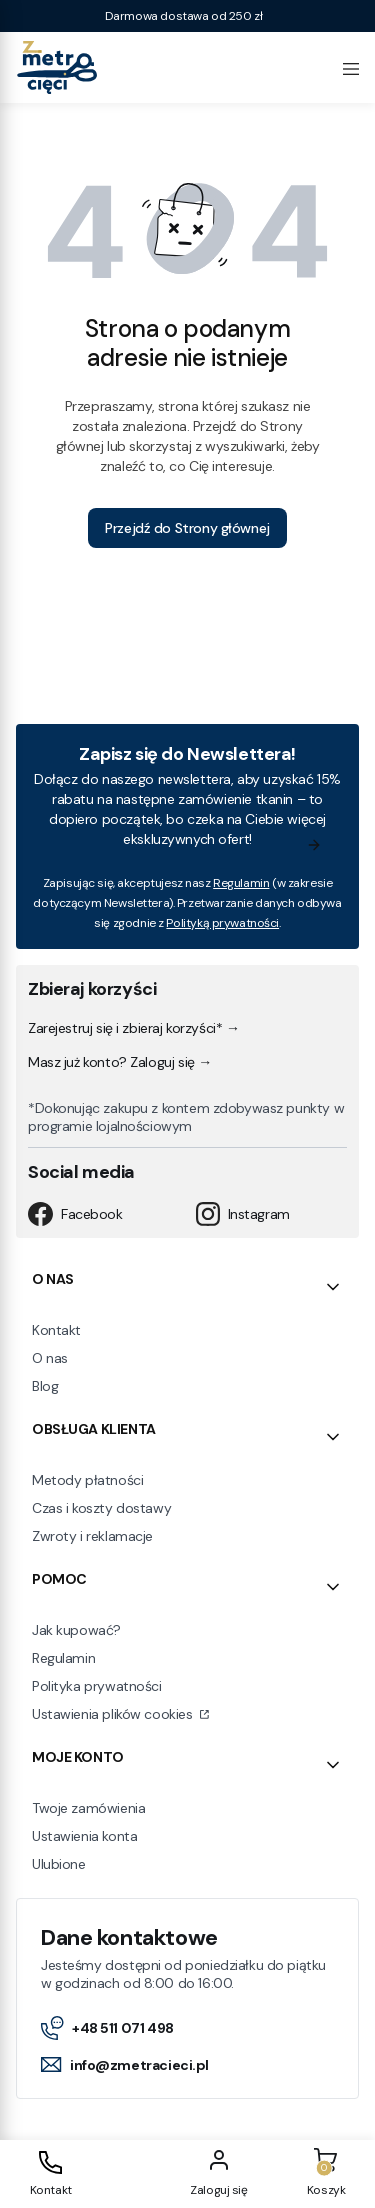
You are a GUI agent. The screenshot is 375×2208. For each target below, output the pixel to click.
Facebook (75, 1214)
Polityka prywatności (97, 1686)
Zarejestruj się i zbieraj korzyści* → (133, 1028)
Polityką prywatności (222, 923)
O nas (50, 1358)
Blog (45, 1386)
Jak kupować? (76, 1630)
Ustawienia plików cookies (114, 1714)
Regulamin (241, 883)
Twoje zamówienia (88, 1808)
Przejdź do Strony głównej (187, 528)
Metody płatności (87, 1480)
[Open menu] (351, 67)
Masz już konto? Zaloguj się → (120, 1062)
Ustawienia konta (84, 1836)
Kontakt (56, 1330)
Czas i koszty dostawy (101, 1508)
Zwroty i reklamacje (92, 1536)
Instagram (243, 1214)
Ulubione (59, 1864)
